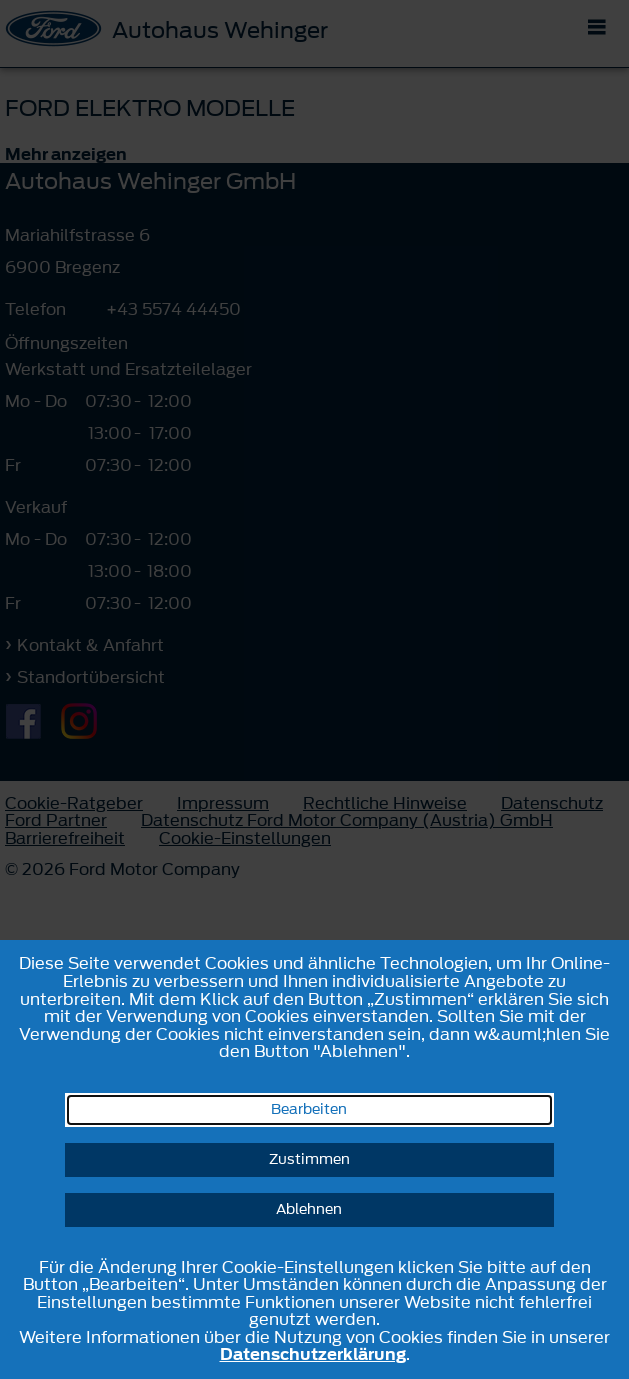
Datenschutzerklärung (313, 1354)
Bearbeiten (309, 1109)
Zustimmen (309, 1159)
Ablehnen (309, 1209)
